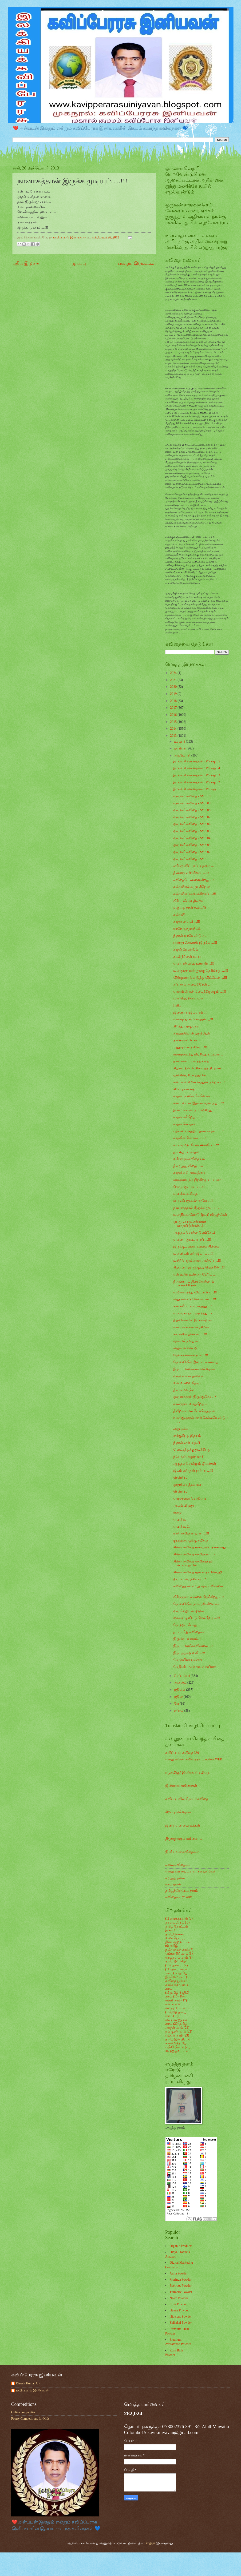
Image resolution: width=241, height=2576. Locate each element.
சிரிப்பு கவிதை (184, 1089)
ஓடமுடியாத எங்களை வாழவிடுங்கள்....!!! (189, 1224)
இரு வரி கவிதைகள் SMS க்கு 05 (196, 761)
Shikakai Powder (181, 2322)
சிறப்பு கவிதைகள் (178, 1812)
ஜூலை (180, 1689)
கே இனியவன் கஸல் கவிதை (194, 1667)
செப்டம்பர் (182, 1676)
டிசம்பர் (180, 741)
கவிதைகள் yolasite (178, 1897)
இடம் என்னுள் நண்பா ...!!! (193, 1470)
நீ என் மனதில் (183, 1390)
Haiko (177, 1005)
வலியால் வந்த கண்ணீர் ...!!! (193, 963)
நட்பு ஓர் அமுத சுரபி (188, 1456)
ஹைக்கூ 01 (181, 1526)
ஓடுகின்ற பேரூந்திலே (189, 1075)
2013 (174, 735)
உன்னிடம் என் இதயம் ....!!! (193, 1253)
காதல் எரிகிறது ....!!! (188, 1117)
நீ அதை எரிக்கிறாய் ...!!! (191, 873)
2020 (174, 686)
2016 (174, 714)
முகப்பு (78, 263)
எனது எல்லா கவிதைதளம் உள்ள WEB (193, 1759)
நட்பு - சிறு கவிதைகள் (189, 1632)
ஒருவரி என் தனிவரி (188, 1376)
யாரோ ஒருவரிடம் (187, 928)
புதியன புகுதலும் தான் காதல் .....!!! (198, 1131)
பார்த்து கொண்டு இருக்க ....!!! (195, 942)
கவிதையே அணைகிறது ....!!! (194, 880)
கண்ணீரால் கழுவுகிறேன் (191, 887)
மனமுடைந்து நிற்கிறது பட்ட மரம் (198, 1054)
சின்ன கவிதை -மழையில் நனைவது (199, 1547)
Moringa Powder (180, 2279)
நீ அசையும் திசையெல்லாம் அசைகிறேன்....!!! (193, 1283)
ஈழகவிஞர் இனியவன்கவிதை (187, 1772)
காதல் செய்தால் (185, 1124)
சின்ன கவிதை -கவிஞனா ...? (194, 1554)
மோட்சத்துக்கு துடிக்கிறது (191, 1449)
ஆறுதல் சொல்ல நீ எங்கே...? (194, 1232)
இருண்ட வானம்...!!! (188, 1639)
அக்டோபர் (182, 755)
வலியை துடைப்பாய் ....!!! (192, 1239)
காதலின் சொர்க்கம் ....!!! (190, 1138)
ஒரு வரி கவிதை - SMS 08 (191, 810)
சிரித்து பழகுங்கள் (186, 1026)
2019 (174, 694)
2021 (174, 680)
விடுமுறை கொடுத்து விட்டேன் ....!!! (200, 977)
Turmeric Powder (181, 2292)
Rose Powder (178, 2304)
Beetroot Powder (180, 2285)
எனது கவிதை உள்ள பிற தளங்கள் (190, 1871)
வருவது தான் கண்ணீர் (189, 908)
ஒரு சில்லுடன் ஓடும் (188, 1611)
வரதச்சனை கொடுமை (189, 1498)
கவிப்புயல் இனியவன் (32, 2390)
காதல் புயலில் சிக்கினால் (191, 1096)
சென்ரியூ (180, 1477)
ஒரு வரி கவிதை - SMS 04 (191, 838)
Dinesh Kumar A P (28, 2383)
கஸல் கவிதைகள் (178, 1865)
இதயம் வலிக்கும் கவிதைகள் (194, 1369)
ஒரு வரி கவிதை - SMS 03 (191, 845)
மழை (177, 1512)
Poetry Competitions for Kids (30, 2418)
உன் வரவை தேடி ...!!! (189, 1383)
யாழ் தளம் (173, 1884)
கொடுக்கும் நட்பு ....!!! (189, 1187)
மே (177, 1703)
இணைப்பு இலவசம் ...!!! (191, 1012)
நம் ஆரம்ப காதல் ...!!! (189, 1152)
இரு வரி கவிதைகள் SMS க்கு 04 (196, 768)
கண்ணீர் (179, 915)
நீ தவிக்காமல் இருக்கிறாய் (192, 1320)
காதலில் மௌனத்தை (189, 1173)
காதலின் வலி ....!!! (186, 921)
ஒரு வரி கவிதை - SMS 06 (191, 824)
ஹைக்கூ (179, 1519)
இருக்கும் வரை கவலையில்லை (196, 1246)
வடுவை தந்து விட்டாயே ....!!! (195, 1292)
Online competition (23, 2412)
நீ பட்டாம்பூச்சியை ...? (189, 1579)
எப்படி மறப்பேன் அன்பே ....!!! (196, 1145)
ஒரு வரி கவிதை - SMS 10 (191, 796)
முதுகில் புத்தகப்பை (187, 1484)
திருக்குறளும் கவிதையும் (183, 1838)
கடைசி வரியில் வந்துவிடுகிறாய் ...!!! (200, 1082)
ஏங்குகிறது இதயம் (187, 1435)
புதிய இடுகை (26, 263)
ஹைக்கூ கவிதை (185, 1193)
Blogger (150, 2543)
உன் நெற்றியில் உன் (188, 998)
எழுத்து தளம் (175, 1878)
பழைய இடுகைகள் (137, 263)
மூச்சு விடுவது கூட (187, 1341)
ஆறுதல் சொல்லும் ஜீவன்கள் (194, 1463)
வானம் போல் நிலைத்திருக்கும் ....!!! (199, 991)
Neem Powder (179, 2298)
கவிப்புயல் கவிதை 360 (182, 1753)
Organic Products (181, 2246)
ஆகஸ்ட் (180, 1682)
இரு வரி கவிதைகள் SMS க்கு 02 (196, 782)
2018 (174, 701)
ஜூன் (178, 1697)
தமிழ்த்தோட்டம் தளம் (181, 1890)
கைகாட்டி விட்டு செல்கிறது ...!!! (196, 1618)
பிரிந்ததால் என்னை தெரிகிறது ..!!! (198, 1597)
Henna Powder (179, 2310)
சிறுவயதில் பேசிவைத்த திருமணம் (198, 1068)
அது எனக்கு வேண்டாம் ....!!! (194, 1299)
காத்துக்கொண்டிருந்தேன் (191, 1033)
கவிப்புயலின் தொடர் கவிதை (187, 1799)
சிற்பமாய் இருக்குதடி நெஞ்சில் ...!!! (199, 1267)
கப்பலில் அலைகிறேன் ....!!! (193, 984)
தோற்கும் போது (185, 1625)
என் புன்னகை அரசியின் (191, 1327)
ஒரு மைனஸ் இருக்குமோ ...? (194, 1397)
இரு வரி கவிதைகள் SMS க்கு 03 (196, 775)
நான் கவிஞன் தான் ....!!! (191, 1533)
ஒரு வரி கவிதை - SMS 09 (191, 803)
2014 (174, 728)
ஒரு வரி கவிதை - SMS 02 (191, 852)
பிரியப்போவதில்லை (189, 901)
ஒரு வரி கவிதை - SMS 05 (191, 831)
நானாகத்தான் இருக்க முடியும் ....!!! (199, 1208)
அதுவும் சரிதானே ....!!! (190, 1047)
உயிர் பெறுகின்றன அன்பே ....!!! (197, 1260)
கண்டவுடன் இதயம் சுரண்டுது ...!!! (198, 1103)
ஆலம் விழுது (183, 1505)
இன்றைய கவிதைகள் (181, 1785)
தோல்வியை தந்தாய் (188, 1660)
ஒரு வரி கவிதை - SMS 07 (191, 817)
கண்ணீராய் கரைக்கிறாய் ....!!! (194, 894)
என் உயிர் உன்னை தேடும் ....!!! (196, 1274)
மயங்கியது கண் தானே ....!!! (193, 1201)
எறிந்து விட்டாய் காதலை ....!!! (195, 866)
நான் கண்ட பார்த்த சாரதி (191, 1061)
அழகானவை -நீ (185, 1348)
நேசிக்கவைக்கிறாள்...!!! (190, 1355)
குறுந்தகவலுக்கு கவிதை (190, 1540)
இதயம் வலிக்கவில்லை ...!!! (193, 1646)
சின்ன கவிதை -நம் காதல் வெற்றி (197, 1572)
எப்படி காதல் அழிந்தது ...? (192, 1313)
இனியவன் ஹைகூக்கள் (182, 1825)
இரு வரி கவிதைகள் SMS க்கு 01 (196, 789)
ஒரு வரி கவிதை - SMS (189, 859)
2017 (174, 707)
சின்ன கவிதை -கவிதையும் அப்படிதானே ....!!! (193, 1563)
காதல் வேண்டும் (185, 949)
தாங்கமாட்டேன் (185, 1040)
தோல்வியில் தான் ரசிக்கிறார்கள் (197, 1604)
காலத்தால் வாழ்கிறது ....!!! (192, 1404)
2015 (174, 722)
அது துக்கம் (181, 1429)
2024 (174, 673)
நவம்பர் (180, 748)
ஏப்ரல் (179, 1710)
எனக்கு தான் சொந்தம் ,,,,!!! (193, 1019)
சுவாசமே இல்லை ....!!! (190, 1334)
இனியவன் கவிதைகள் (182, 1852)
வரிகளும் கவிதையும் (189, 1159)
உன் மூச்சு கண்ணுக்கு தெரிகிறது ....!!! (200, 970)
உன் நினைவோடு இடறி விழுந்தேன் (200, 1214)
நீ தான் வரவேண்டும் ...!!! (191, 936)
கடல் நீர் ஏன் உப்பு (187, 956)
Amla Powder (178, 2273)
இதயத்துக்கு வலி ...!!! (189, 1653)
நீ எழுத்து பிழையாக (188, 1166)
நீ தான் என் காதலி (186, 1443)
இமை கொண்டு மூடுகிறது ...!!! (195, 1110)
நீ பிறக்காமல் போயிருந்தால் (194, 1411)
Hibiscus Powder (181, 2316)
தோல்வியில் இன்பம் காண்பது (195, 1362)
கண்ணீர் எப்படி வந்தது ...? (192, 1306)
